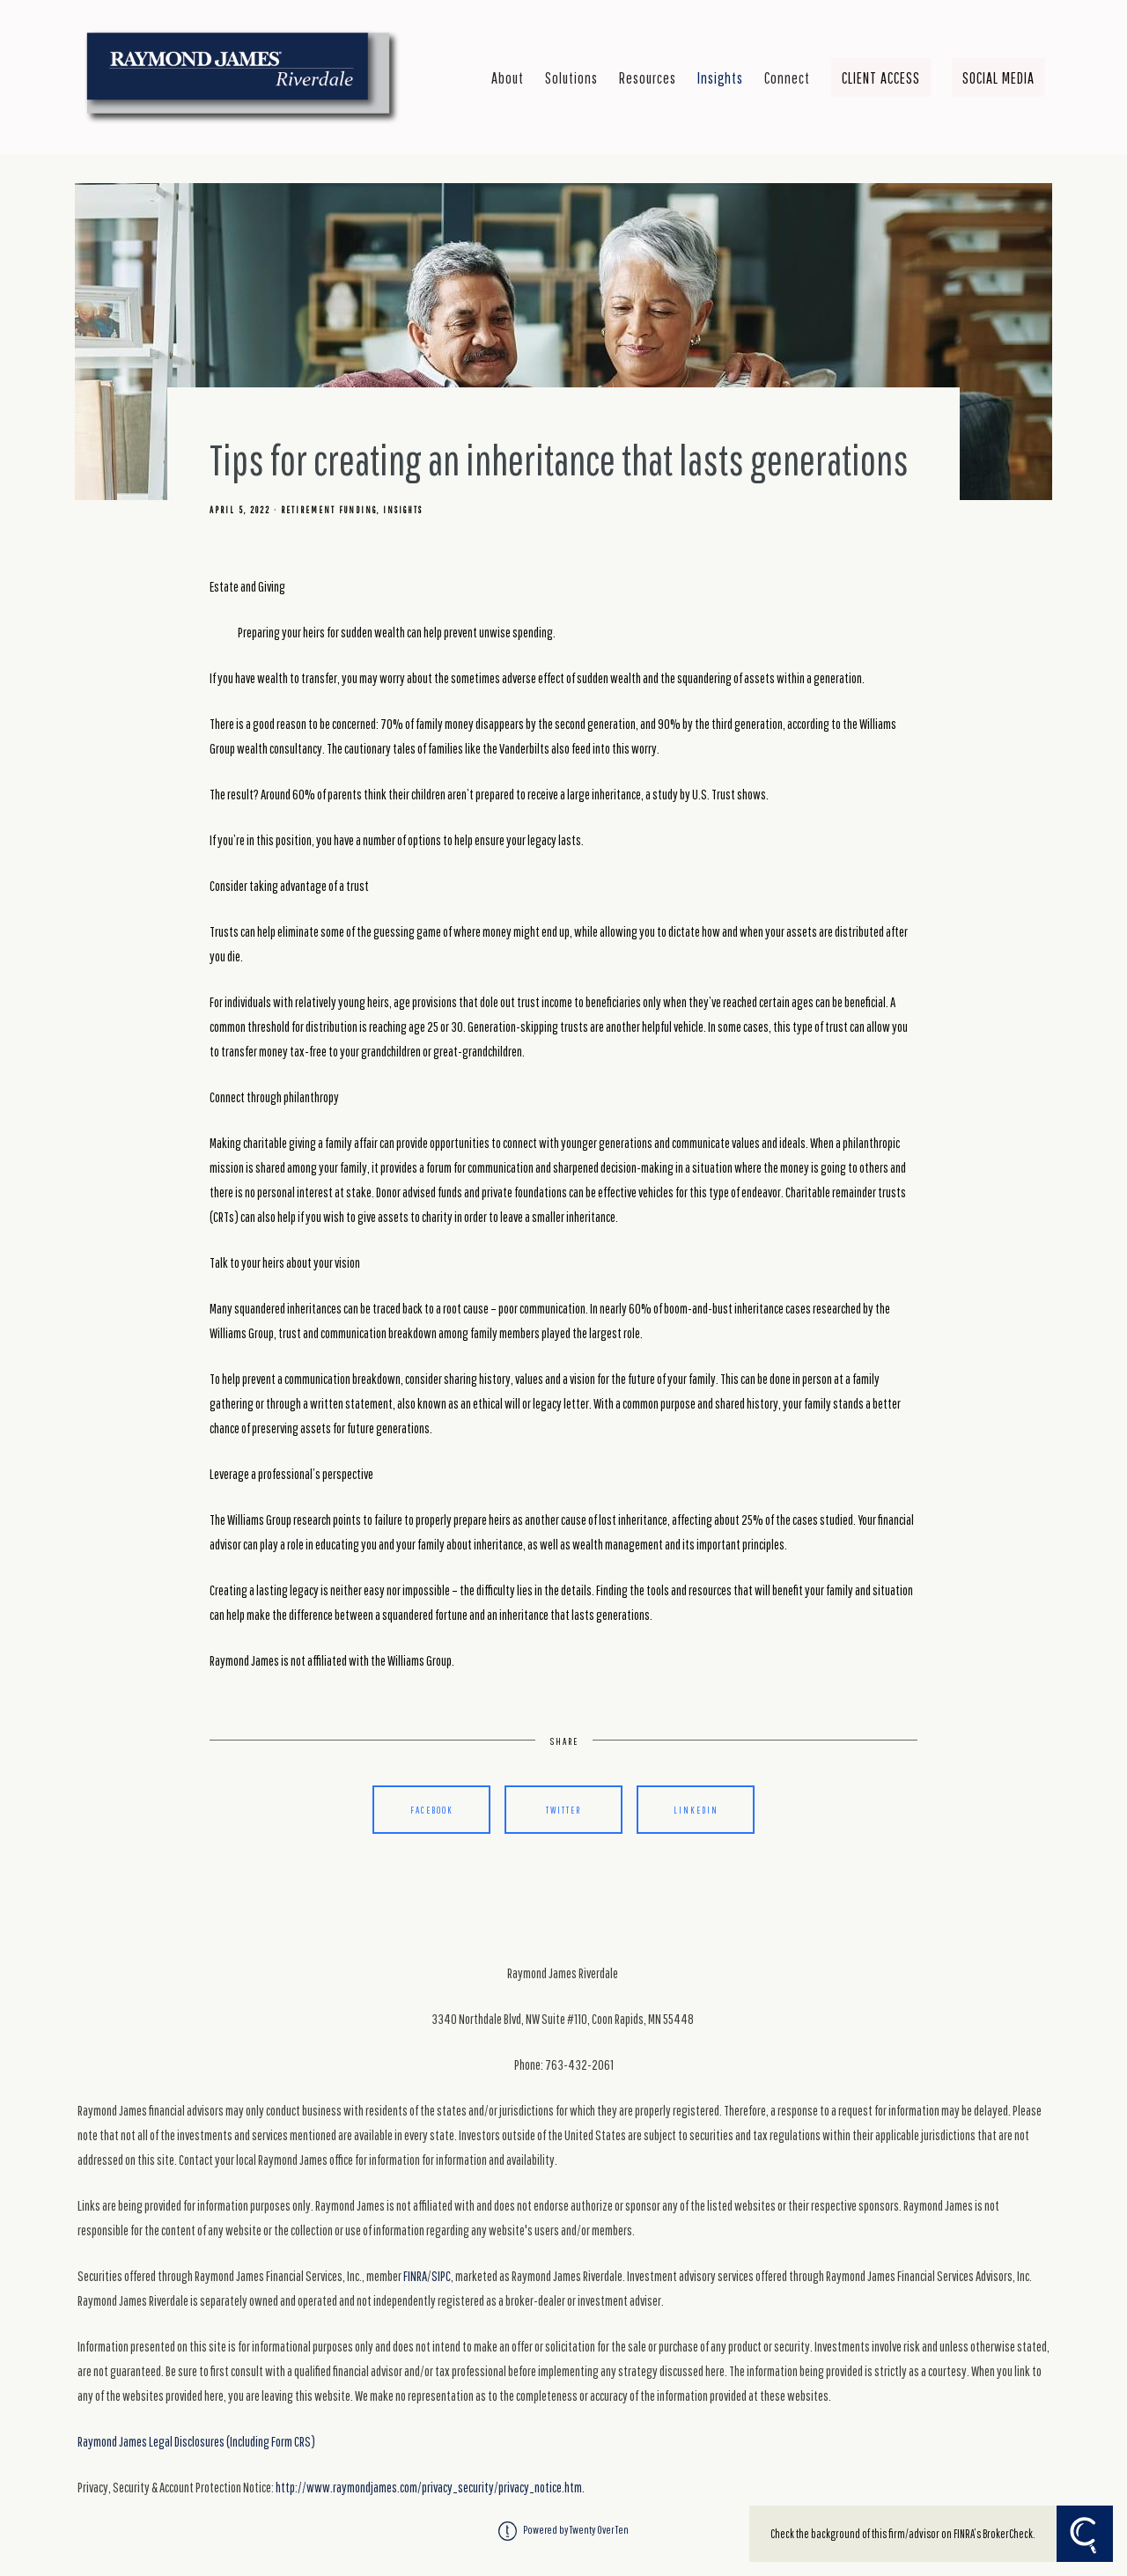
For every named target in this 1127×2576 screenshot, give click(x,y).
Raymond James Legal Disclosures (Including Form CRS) (196, 2441)
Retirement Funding (329, 509)
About (507, 77)
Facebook (431, 1809)
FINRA (415, 2276)
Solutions (571, 77)
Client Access (881, 77)
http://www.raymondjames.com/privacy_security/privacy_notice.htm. (430, 2487)
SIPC (441, 2276)
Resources (647, 77)
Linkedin (696, 1809)
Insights (720, 77)
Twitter (563, 1809)
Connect (787, 77)
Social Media (998, 77)
